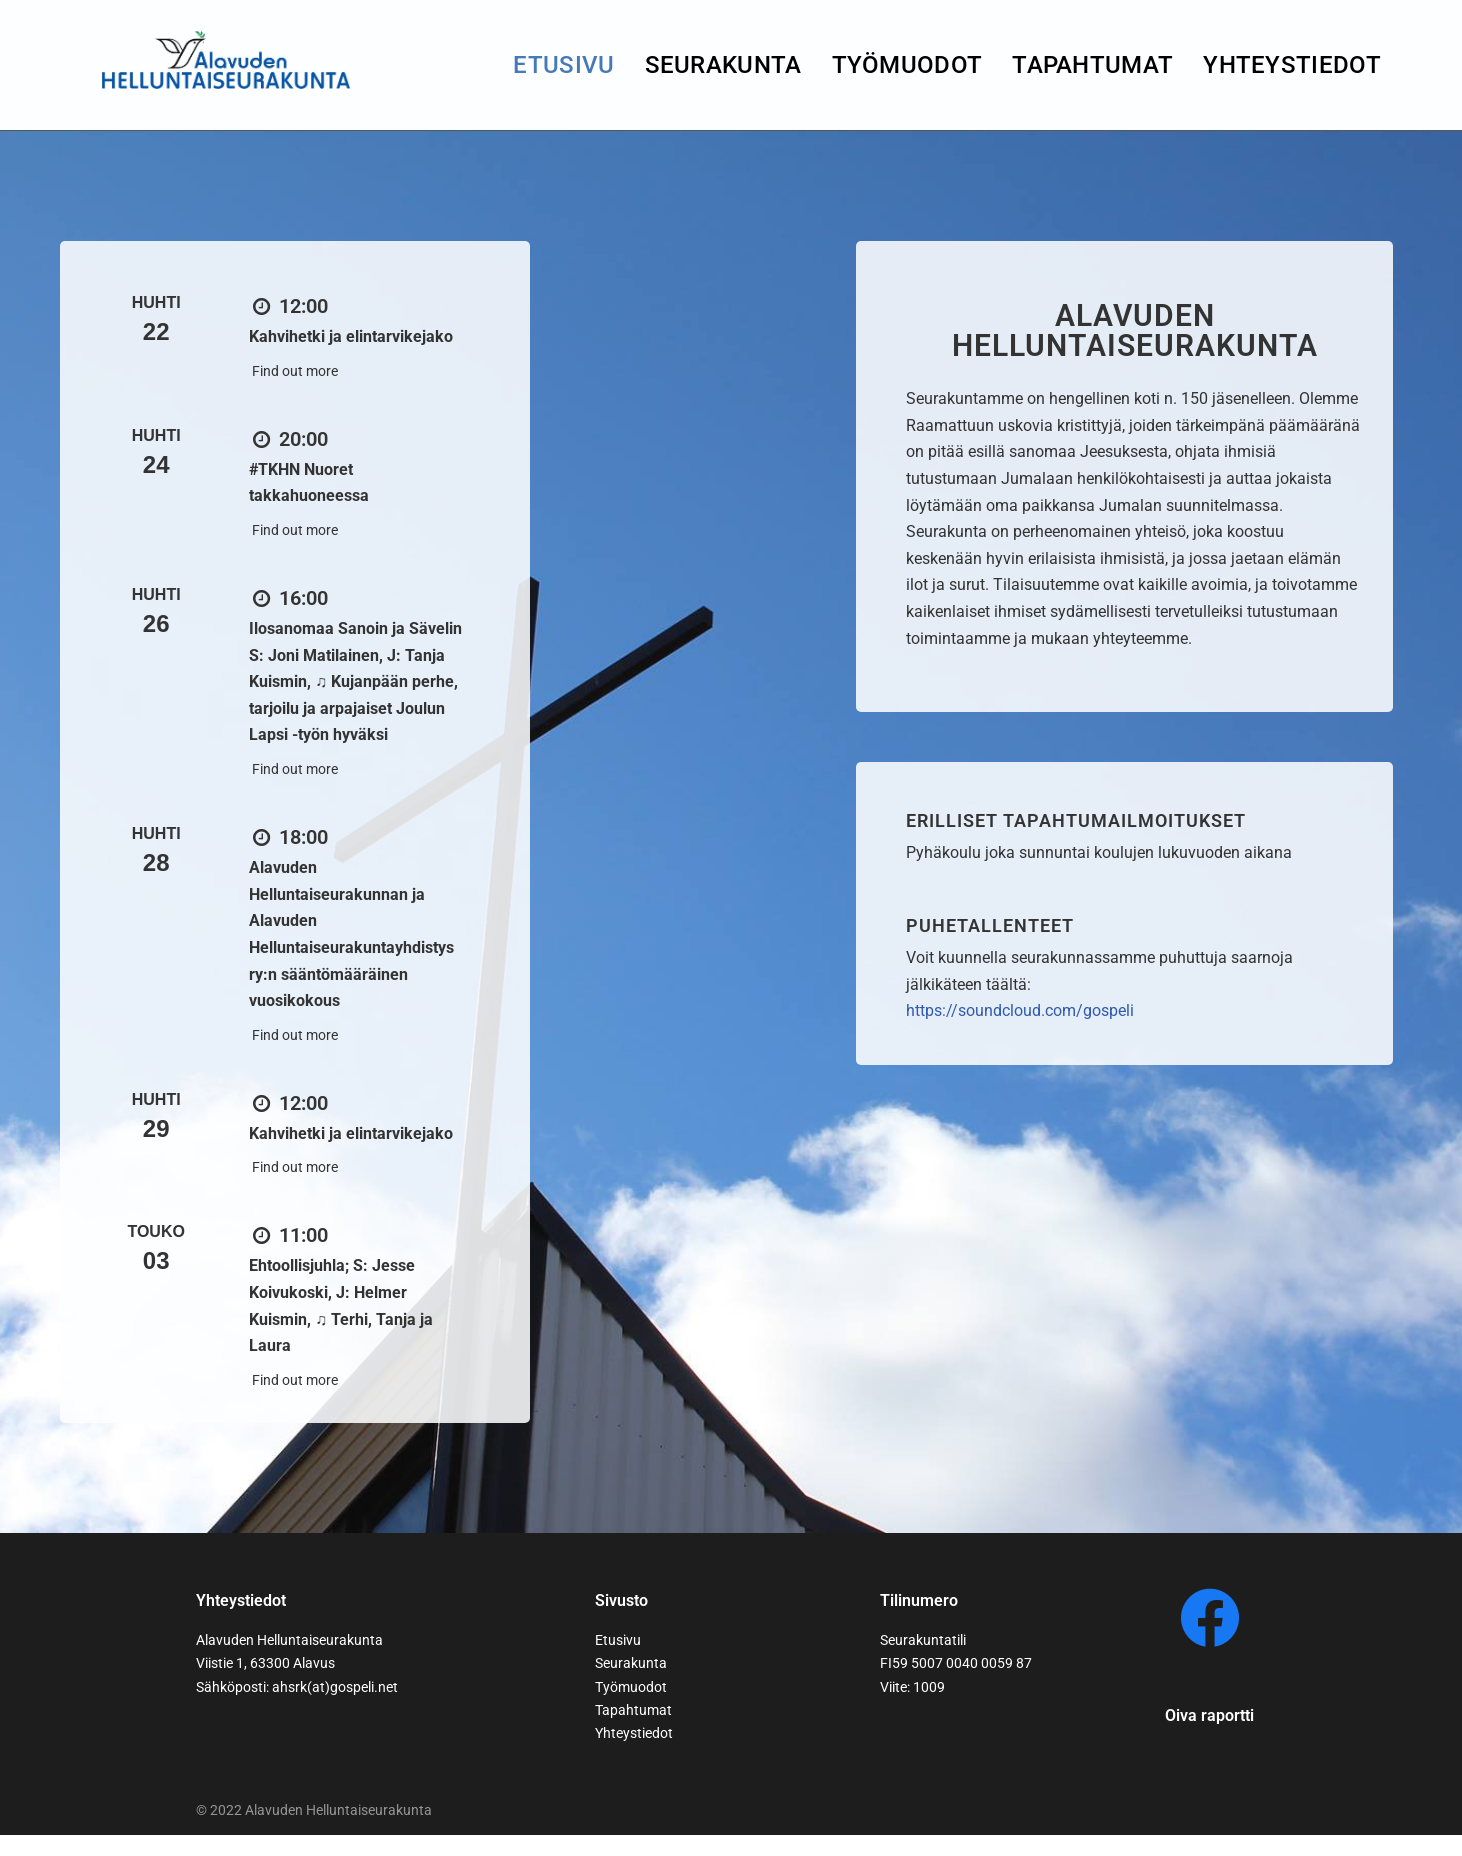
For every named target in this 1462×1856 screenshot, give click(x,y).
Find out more (295, 372)
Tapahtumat (1092, 65)
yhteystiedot (1292, 65)
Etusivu (563, 65)
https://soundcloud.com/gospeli (1020, 1018)
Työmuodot (907, 65)
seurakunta (723, 65)
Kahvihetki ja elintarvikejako (351, 337)
